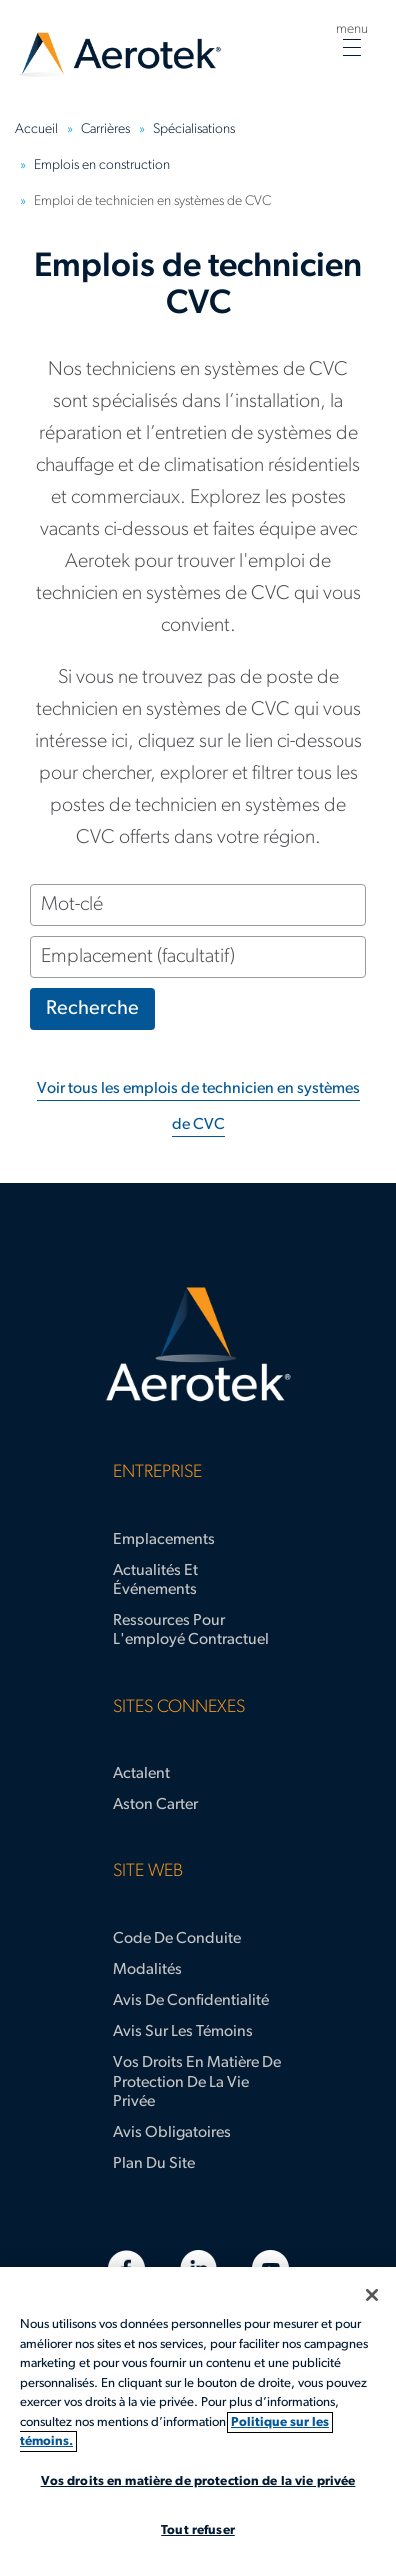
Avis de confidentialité (191, 2001)
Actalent (141, 1774)
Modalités (147, 1970)
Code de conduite (177, 1939)
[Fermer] (372, 2295)
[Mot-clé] (198, 905)
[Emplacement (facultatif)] (198, 957)
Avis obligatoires (172, 2133)
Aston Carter (155, 1805)
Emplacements (164, 1540)
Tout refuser (198, 2530)
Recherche (92, 1009)
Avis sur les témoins (183, 2032)
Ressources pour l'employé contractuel (191, 1630)
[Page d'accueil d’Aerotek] (198, 1345)
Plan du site (154, 2164)
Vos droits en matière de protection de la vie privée (197, 2082)
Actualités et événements (155, 1580)
